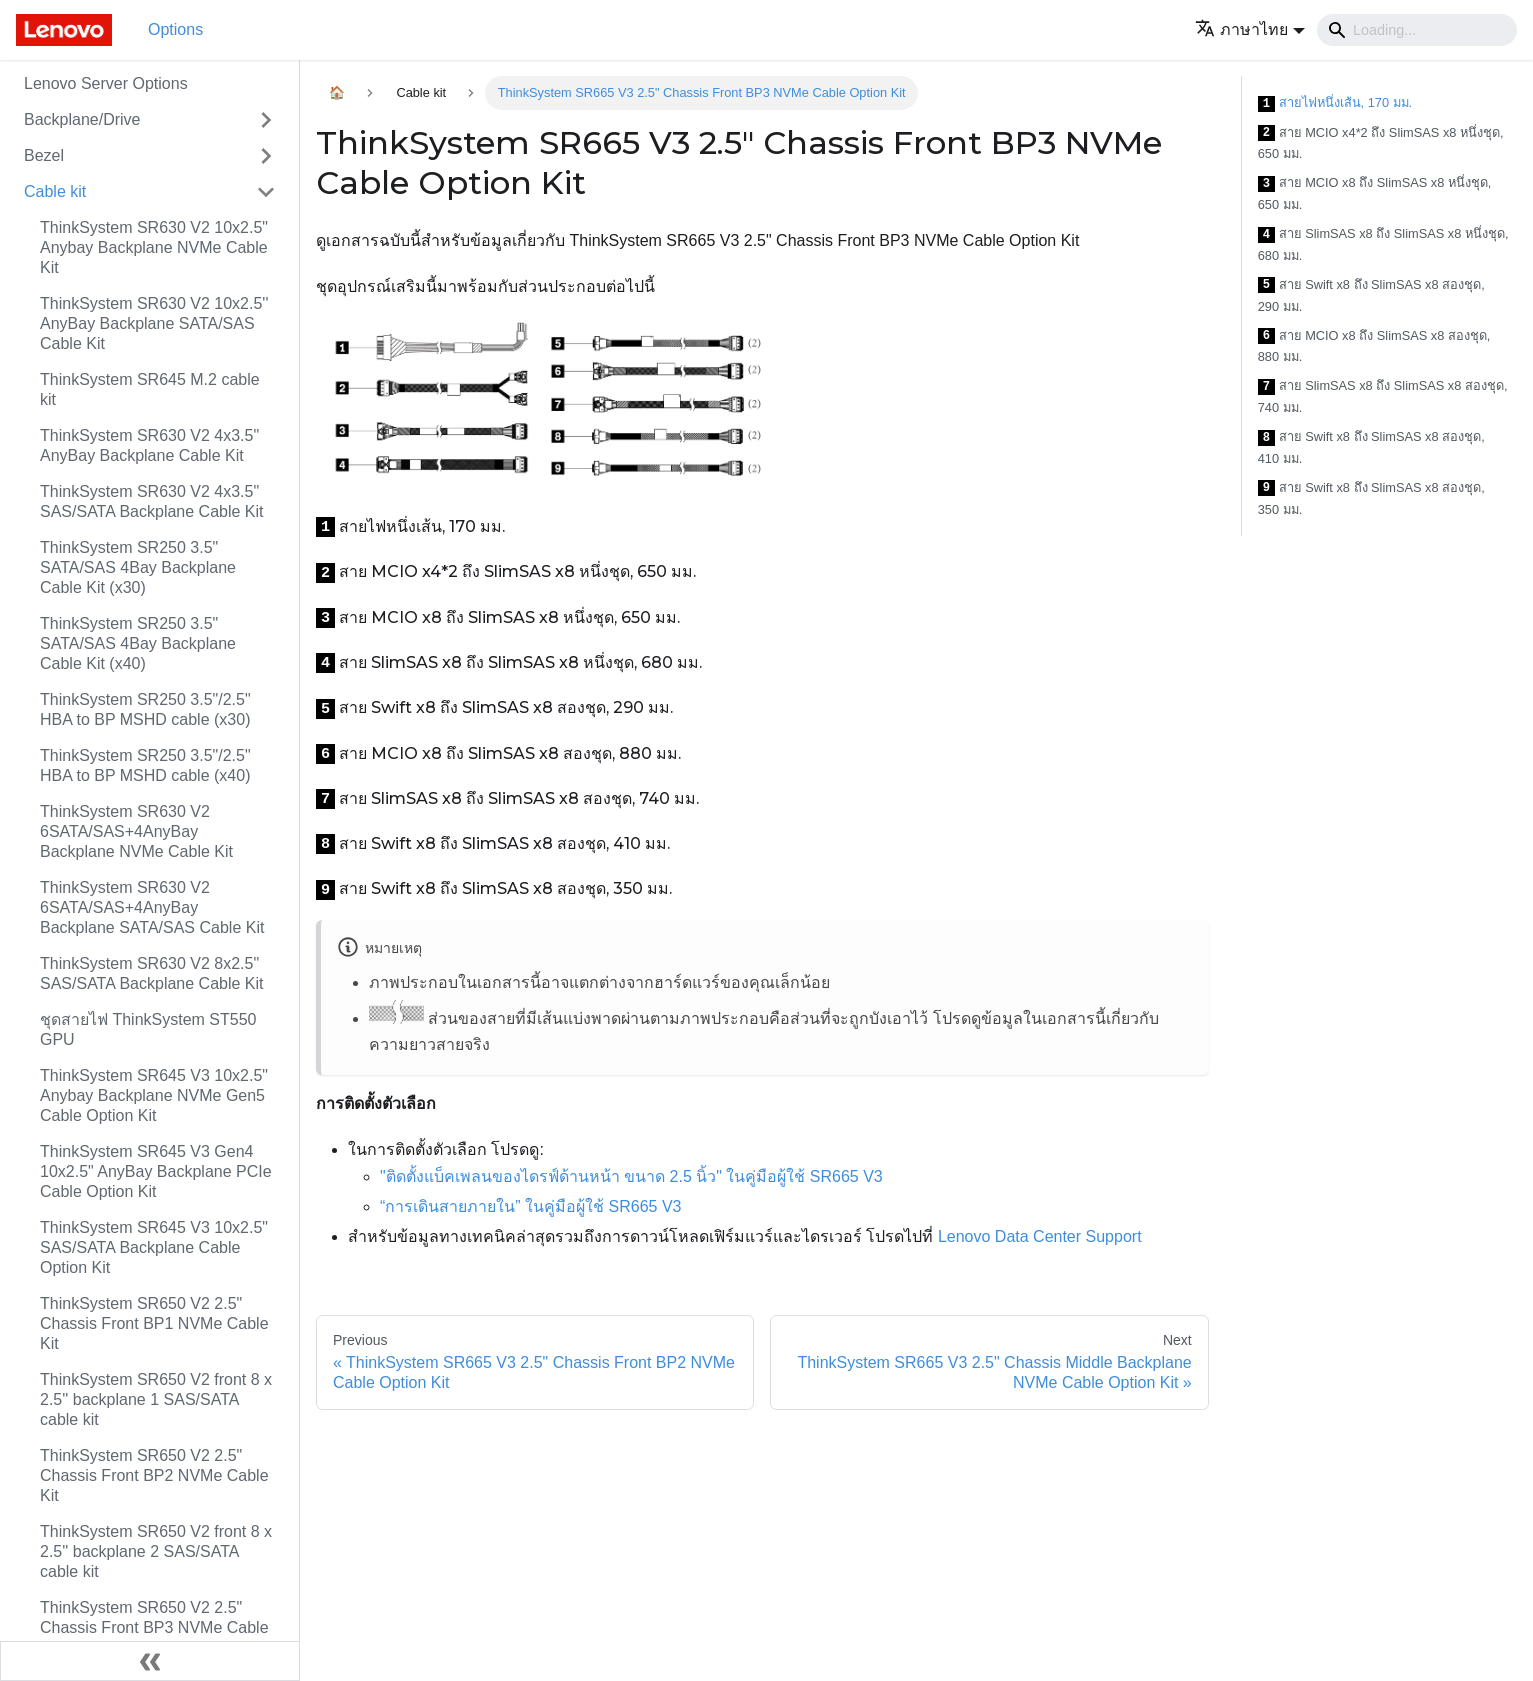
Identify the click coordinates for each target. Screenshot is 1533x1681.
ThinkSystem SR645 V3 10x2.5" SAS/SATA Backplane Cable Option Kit (154, 1247)
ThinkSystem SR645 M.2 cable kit (150, 389)
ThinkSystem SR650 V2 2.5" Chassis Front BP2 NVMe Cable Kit (154, 1475)
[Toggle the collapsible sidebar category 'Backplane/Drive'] (266, 120)
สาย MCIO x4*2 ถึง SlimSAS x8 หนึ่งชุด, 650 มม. (1381, 143)
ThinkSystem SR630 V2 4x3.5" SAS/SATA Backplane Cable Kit (152, 501)
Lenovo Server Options (106, 83)
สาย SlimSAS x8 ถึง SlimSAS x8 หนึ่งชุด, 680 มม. (1383, 244)
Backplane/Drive (82, 119)
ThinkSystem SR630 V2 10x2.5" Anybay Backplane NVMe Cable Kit (154, 247)
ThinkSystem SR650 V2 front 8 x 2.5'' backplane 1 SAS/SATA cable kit (156, 1399)
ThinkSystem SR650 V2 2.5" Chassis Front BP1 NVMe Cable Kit (154, 1323)
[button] (1250, 29)
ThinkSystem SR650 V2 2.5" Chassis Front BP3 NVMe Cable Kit (154, 1627)
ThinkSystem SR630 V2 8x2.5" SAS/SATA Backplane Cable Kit (152, 973)
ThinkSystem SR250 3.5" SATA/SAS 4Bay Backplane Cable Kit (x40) (138, 643)
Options (175, 29)
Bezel (44, 155)
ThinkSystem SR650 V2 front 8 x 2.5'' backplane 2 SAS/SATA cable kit (156, 1551)
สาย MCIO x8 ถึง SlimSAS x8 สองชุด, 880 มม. (1374, 346)
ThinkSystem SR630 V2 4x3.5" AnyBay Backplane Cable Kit (149, 445)
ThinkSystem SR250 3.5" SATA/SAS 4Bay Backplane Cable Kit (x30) (138, 567)
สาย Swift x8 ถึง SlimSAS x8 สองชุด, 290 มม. (1371, 295)
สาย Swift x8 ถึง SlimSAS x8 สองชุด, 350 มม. (1371, 498)
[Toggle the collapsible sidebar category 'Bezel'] (266, 156)
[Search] (1417, 30)
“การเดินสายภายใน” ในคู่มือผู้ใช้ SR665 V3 (530, 1206)
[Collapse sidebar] (150, 1661)
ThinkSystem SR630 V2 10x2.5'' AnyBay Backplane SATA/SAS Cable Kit (154, 323)
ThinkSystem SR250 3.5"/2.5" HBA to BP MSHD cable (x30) (145, 709)
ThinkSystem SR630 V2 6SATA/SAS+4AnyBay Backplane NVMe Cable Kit (136, 831)
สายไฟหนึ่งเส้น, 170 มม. (1335, 103)
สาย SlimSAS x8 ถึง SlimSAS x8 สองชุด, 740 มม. (1383, 396)
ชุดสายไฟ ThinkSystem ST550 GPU (148, 1029)
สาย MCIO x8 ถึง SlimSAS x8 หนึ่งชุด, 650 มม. (1375, 193)
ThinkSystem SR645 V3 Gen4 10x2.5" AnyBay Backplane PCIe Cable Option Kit (156, 1171)
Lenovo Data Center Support (1040, 1236)
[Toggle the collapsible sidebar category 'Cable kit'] (266, 192)
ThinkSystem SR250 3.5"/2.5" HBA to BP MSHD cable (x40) (145, 765)
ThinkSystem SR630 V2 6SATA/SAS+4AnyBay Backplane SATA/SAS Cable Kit (152, 907)
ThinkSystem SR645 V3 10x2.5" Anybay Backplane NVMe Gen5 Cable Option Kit (154, 1095)
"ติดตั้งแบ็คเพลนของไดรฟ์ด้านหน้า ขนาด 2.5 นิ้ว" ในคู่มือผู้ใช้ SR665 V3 (631, 1176)
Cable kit (55, 191)
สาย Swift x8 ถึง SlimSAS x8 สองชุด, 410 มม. (1371, 447)
